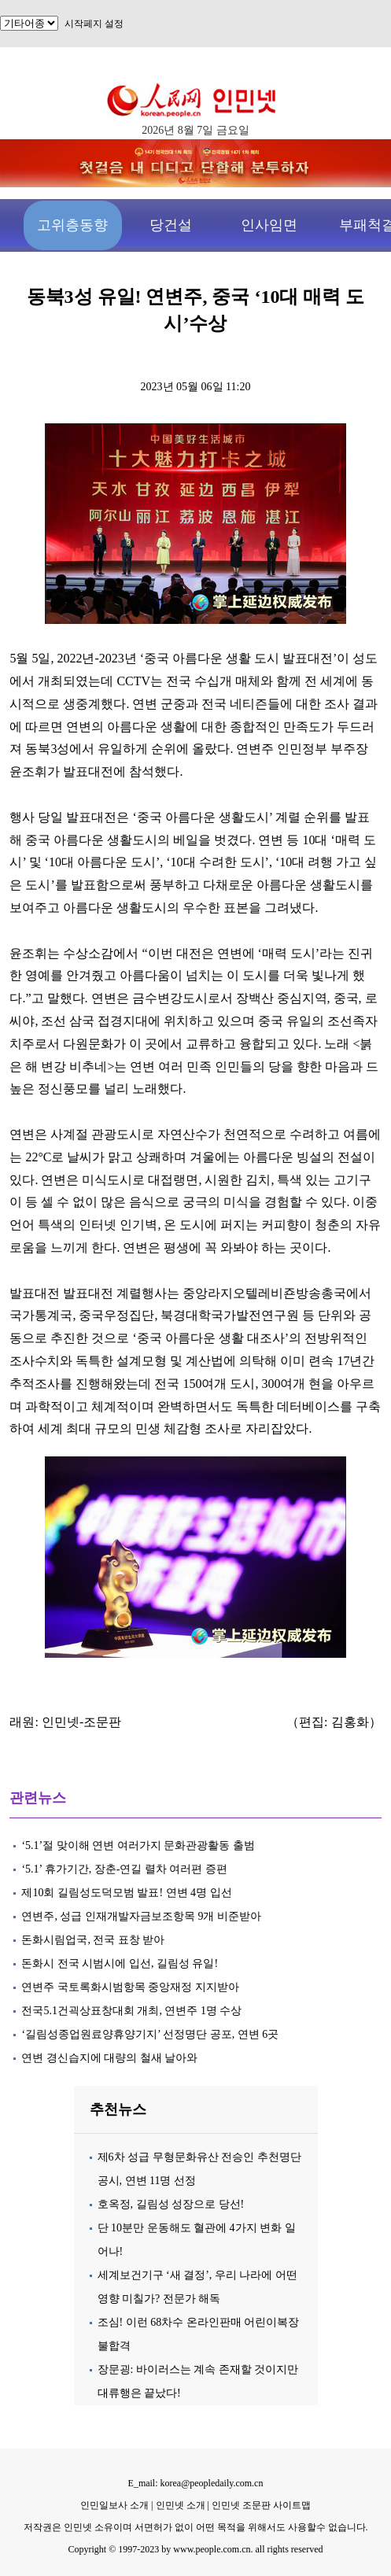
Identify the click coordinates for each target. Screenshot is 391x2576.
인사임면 (269, 225)
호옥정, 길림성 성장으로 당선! (171, 2204)
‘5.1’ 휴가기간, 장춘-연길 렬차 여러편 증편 (124, 1869)
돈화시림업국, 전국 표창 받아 (92, 1940)
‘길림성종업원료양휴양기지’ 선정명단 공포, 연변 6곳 (149, 2034)
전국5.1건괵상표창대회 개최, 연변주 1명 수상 (131, 2011)
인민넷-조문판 (81, 1722)
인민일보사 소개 (114, 2505)
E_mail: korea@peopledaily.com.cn (196, 2483)
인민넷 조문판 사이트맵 (261, 2505)
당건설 (170, 225)
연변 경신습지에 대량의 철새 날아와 (109, 2058)
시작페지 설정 (94, 23)
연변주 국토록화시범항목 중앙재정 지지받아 (130, 1987)
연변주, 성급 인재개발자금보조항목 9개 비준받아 (141, 1916)
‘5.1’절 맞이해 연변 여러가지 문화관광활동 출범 (137, 1845)
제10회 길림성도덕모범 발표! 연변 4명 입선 (126, 1893)
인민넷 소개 (179, 2505)
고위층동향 (72, 225)
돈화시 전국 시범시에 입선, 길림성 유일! (119, 1963)
